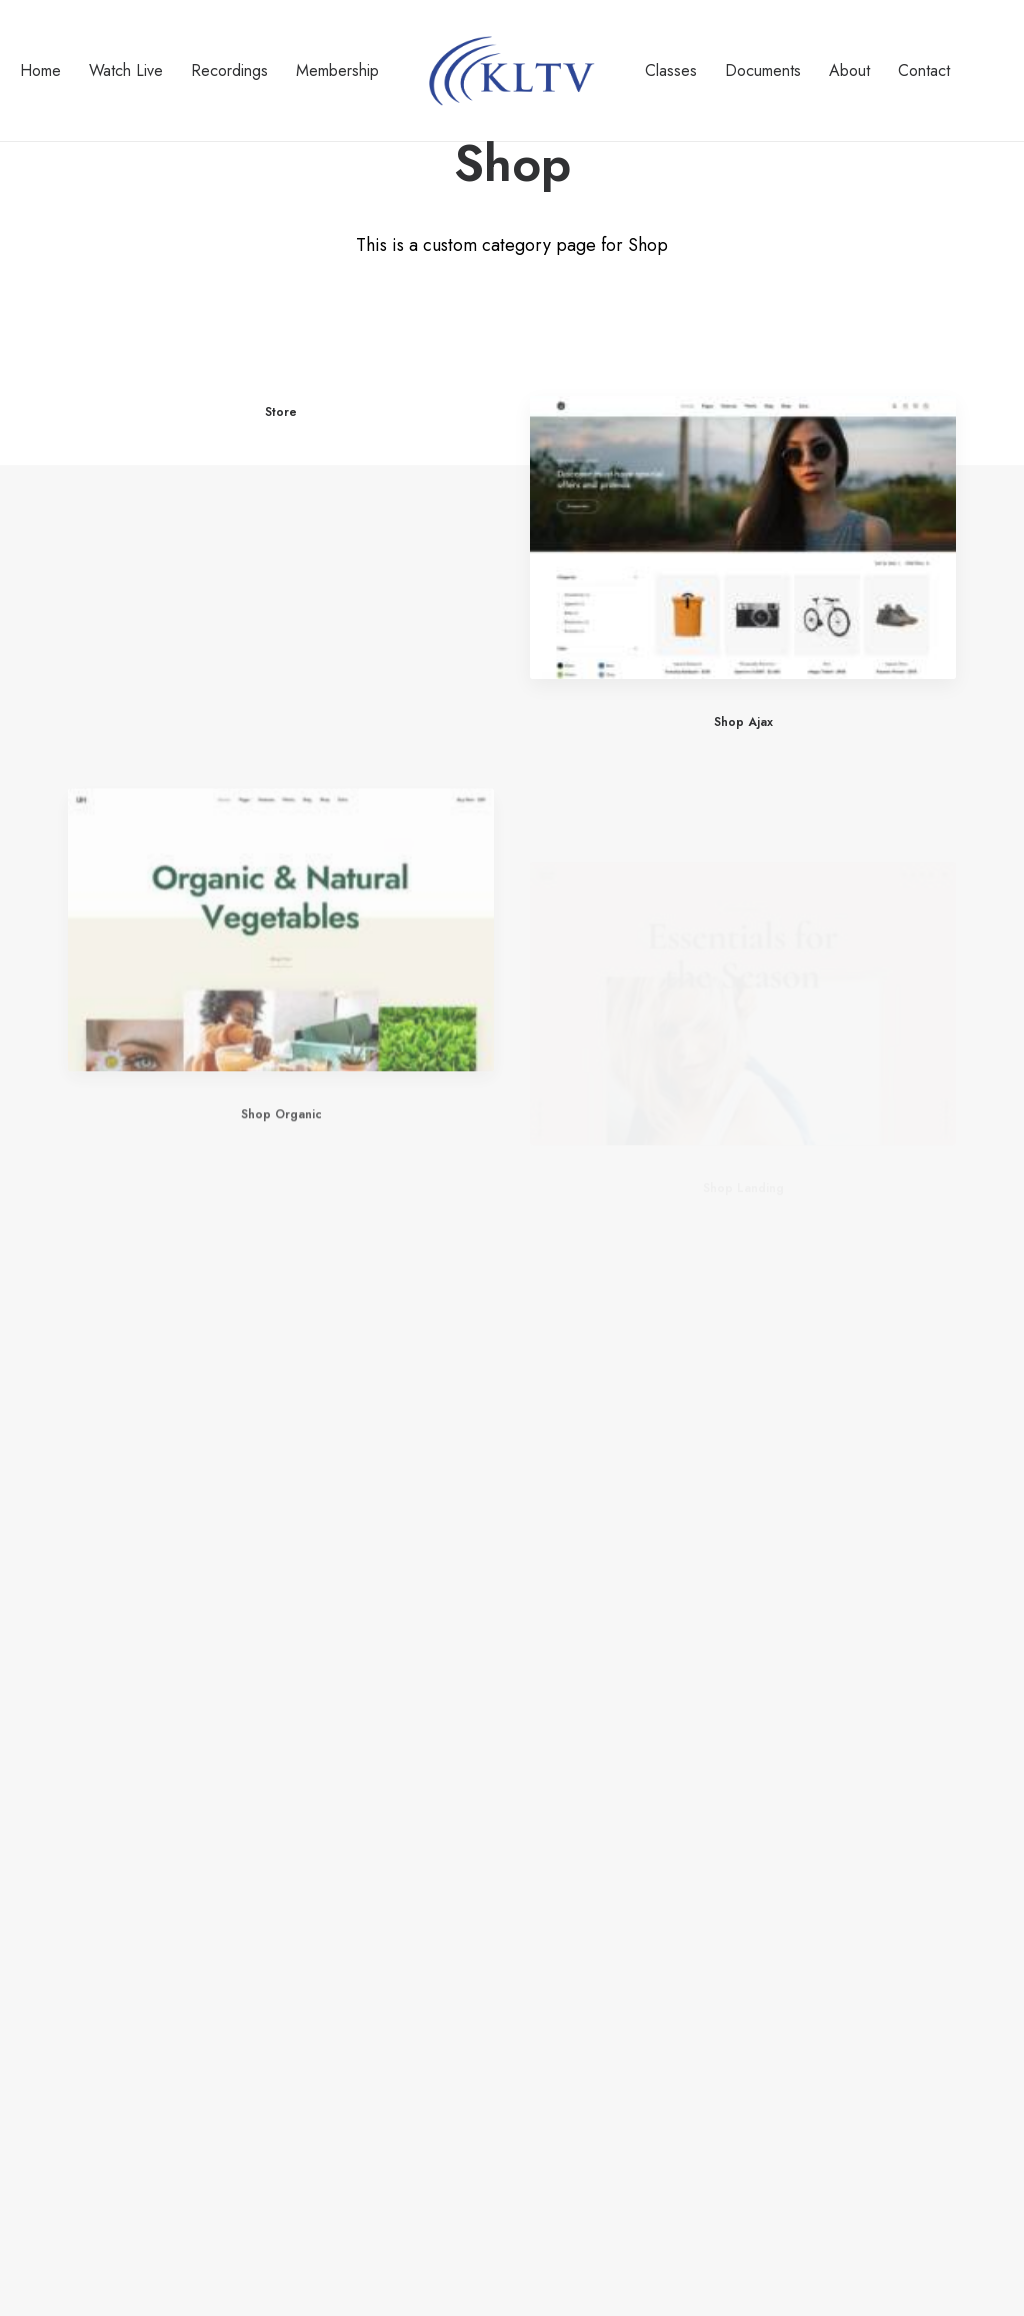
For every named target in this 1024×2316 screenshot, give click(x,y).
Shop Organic (281, 1175)
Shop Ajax (743, 723)
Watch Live (126, 70)
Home (40, 70)
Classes (671, 70)
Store (281, 412)
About (849, 70)
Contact (924, 70)
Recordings (229, 70)
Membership (337, 70)
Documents (763, 70)
